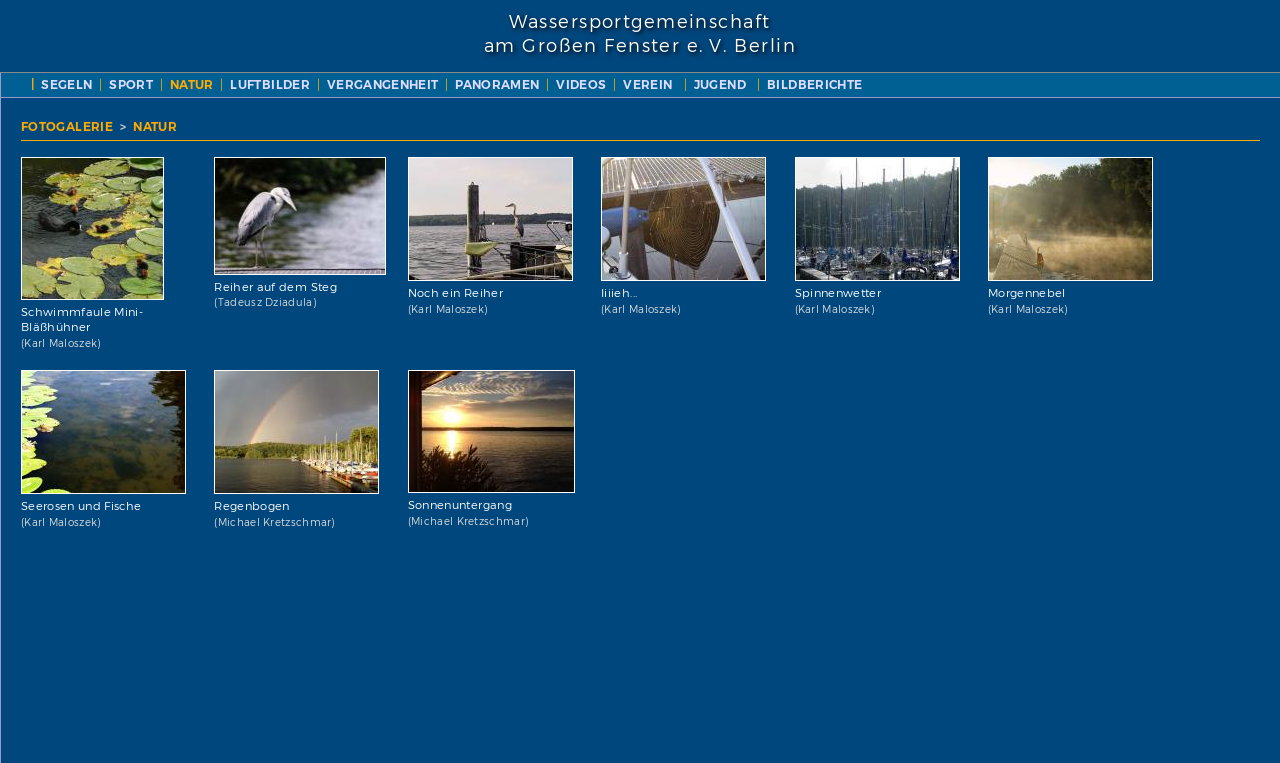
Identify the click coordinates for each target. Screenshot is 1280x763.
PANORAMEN (497, 84)
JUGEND (720, 84)
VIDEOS (581, 84)
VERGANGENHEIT (383, 84)
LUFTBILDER (270, 84)
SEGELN (66, 84)
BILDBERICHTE (814, 84)
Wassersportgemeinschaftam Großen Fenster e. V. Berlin (640, 34)
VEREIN (647, 84)
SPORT (131, 84)
